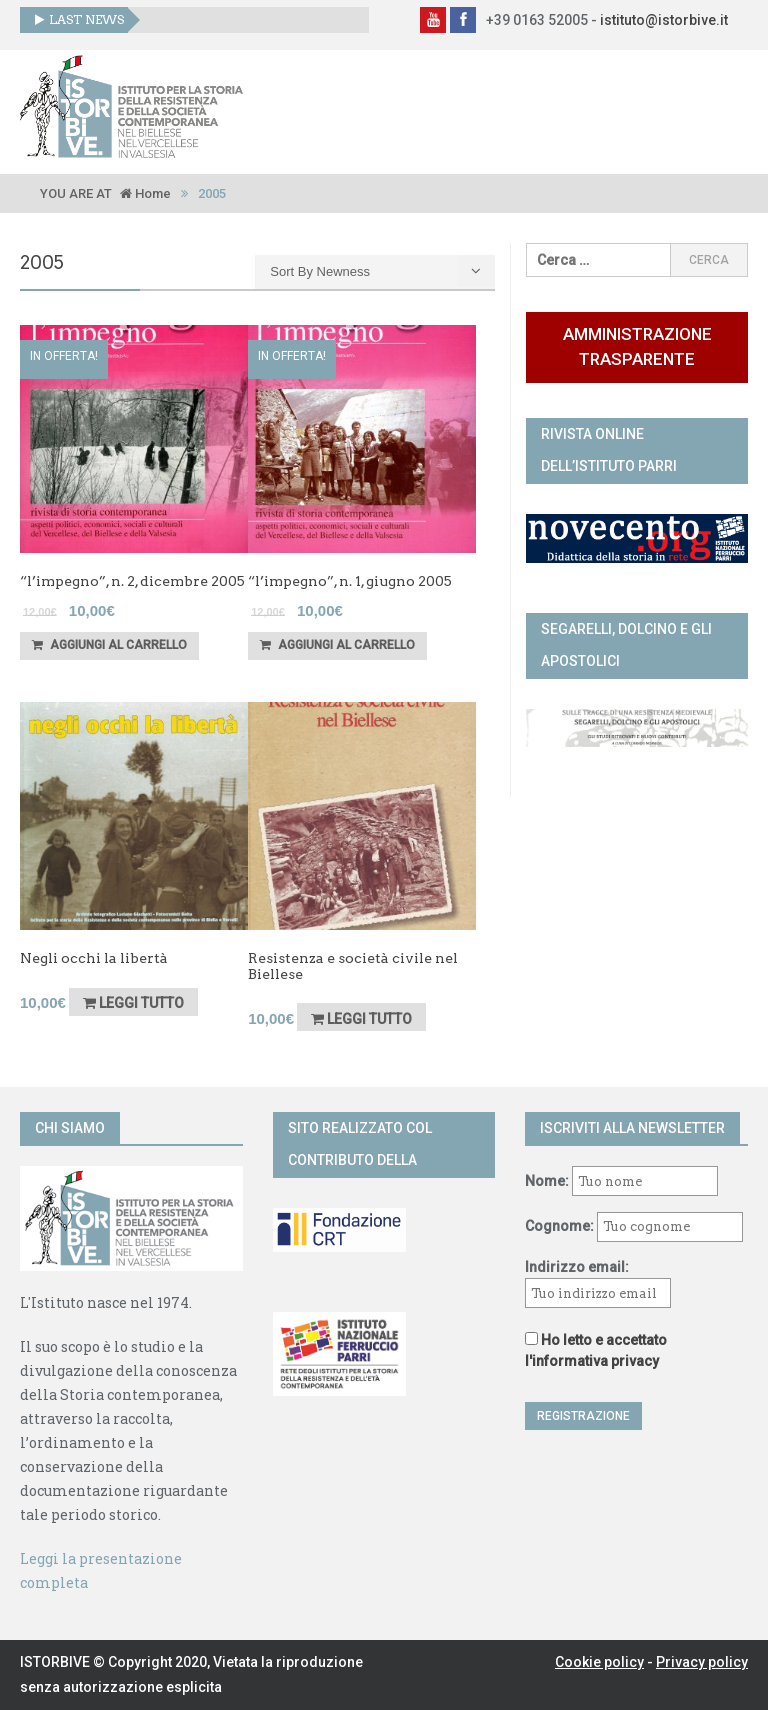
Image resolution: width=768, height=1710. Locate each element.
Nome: (547, 1181)
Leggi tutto (133, 1003)
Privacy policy (702, 1662)
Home (145, 193)
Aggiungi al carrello (109, 645)
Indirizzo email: (598, 1283)
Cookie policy (599, 1662)
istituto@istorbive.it (664, 20)
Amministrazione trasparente (637, 346)
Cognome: (559, 1226)
